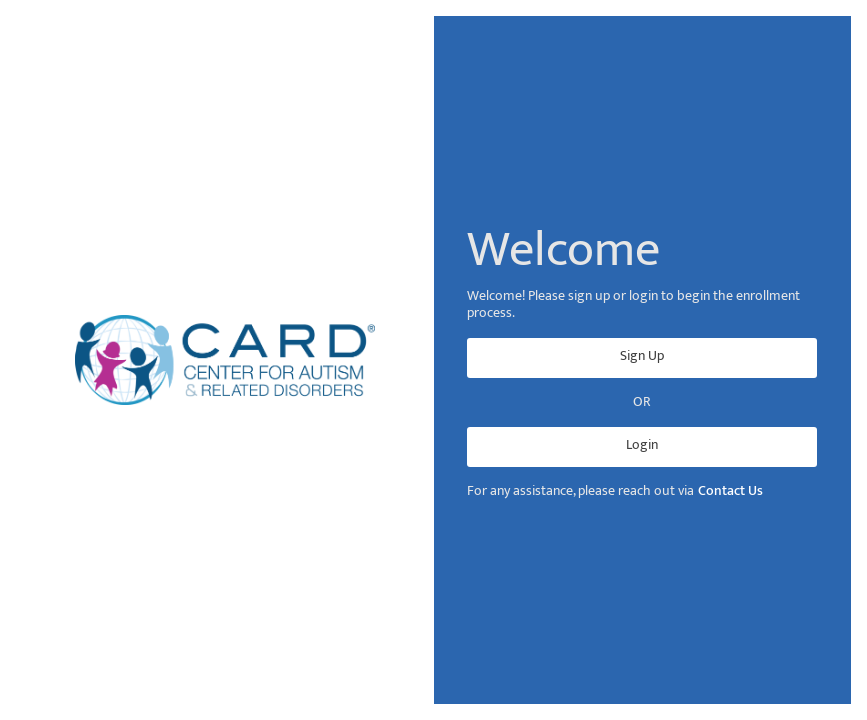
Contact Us (730, 491)
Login (642, 444)
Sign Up (642, 355)
